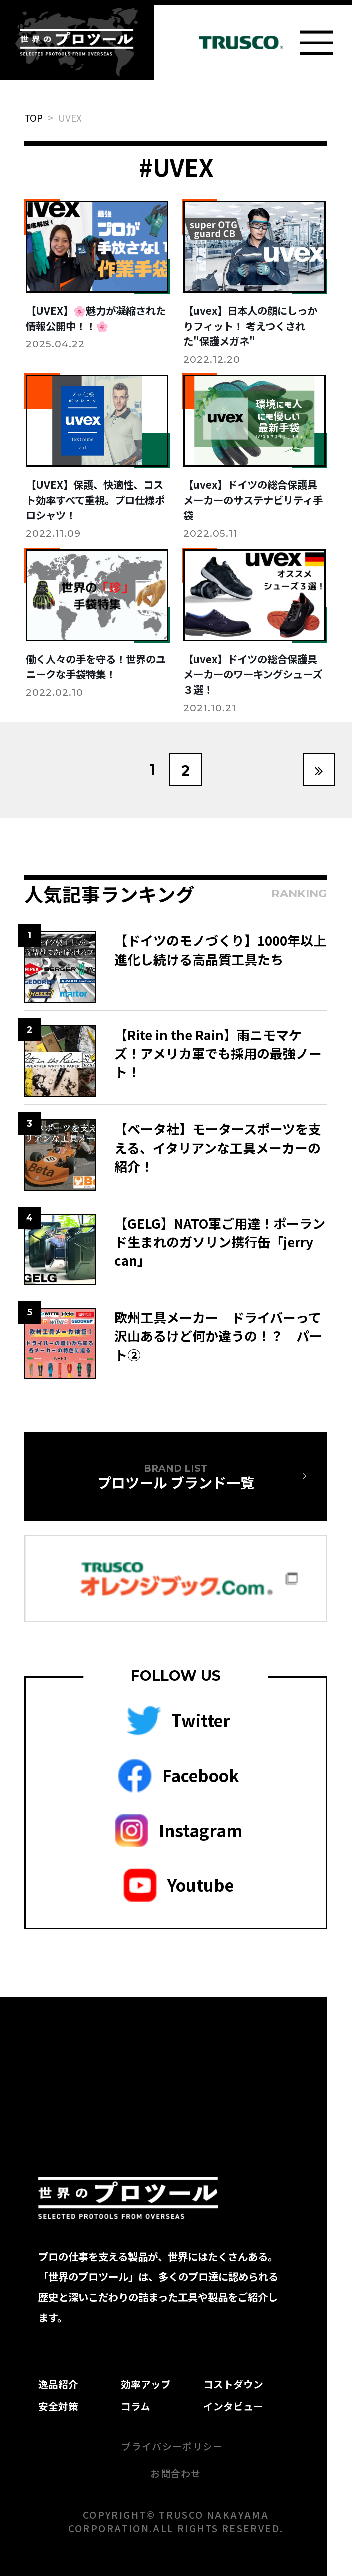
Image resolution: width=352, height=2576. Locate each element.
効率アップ (146, 2384)
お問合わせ (176, 2473)
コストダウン (234, 2384)
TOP (33, 117)
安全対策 (58, 2406)
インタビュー (234, 2406)
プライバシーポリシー (172, 2446)
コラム (135, 2406)
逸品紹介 (58, 2384)
